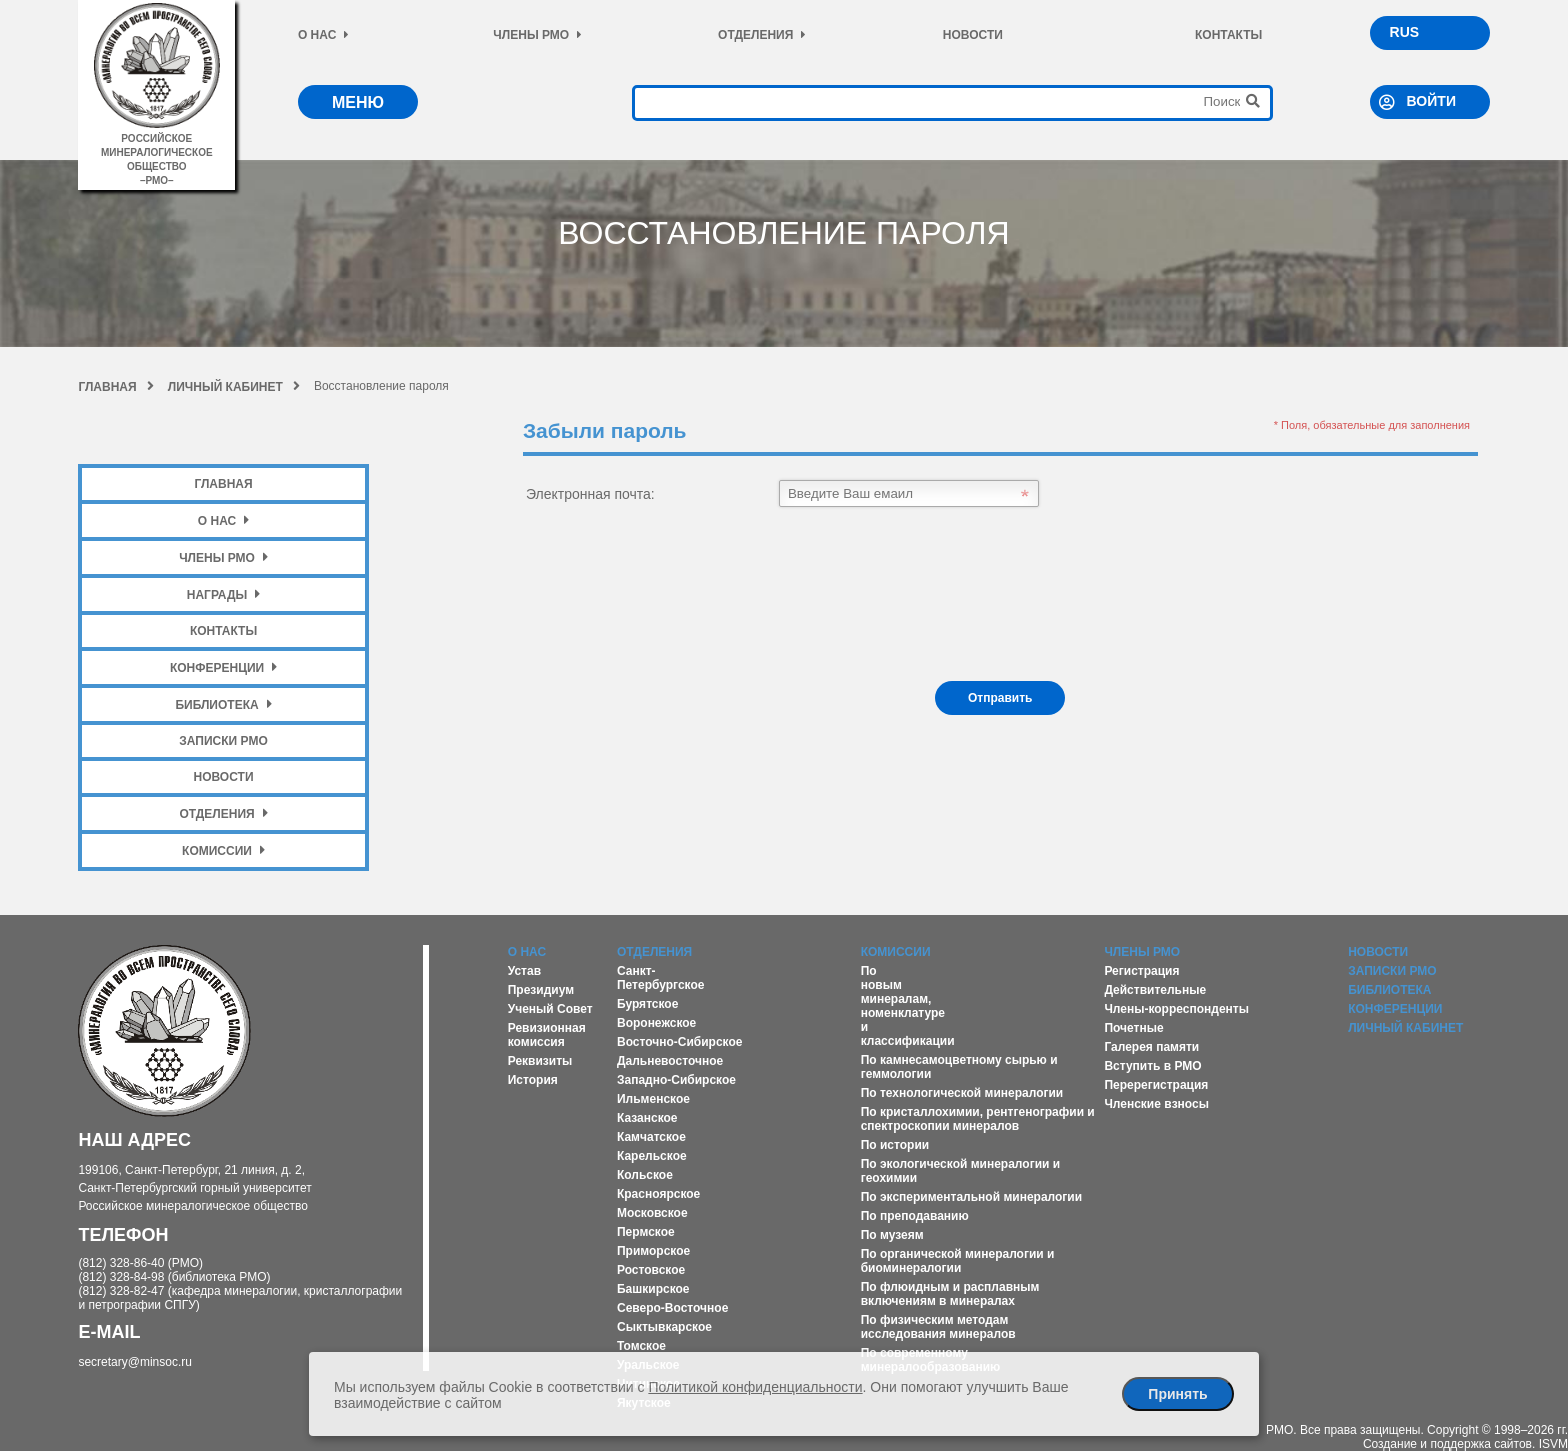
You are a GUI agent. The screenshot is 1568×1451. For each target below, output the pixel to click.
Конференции (223, 667)
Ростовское (651, 1270)
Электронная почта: (590, 494)
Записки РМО (223, 741)
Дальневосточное (670, 1061)
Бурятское (647, 1004)
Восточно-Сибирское (680, 1042)
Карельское (652, 1156)
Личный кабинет (234, 387)
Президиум (541, 990)
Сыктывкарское (664, 1327)
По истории (895, 1145)
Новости (973, 35)
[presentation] (675, 594)
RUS (1405, 32)
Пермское (646, 1232)
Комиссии (223, 850)
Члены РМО (537, 35)
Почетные (1133, 1028)
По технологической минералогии (962, 1093)
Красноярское (658, 1194)
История (533, 1080)
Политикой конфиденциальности (755, 1387)
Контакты (1228, 35)
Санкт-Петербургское (661, 978)
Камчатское (651, 1137)
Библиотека (223, 704)
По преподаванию (915, 1216)
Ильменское (653, 1099)
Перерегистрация (1156, 1085)
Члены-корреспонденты (1176, 1009)
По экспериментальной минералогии (971, 1197)
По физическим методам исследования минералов (938, 1327)
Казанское (647, 1118)
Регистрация (1141, 971)
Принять (1177, 1394)
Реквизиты (540, 1061)
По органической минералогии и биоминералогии (958, 1261)
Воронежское (656, 1023)
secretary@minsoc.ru (135, 1362)
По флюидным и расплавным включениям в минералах (950, 1294)
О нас (323, 35)
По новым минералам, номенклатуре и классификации (908, 1006)
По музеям (892, 1235)
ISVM (1553, 1444)
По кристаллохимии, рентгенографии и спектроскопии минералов (978, 1119)
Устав (524, 971)
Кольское (645, 1175)
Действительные (1155, 990)
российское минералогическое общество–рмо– (156, 152)
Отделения (762, 35)
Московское (652, 1213)
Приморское (653, 1251)
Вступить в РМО (1152, 1066)
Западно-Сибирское (676, 1080)
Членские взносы (1156, 1104)
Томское (641, 1346)
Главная (115, 387)
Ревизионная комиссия (547, 1035)
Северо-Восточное (672, 1308)
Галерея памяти (1151, 1047)
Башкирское (653, 1289)
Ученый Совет (550, 1009)
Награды (224, 594)
